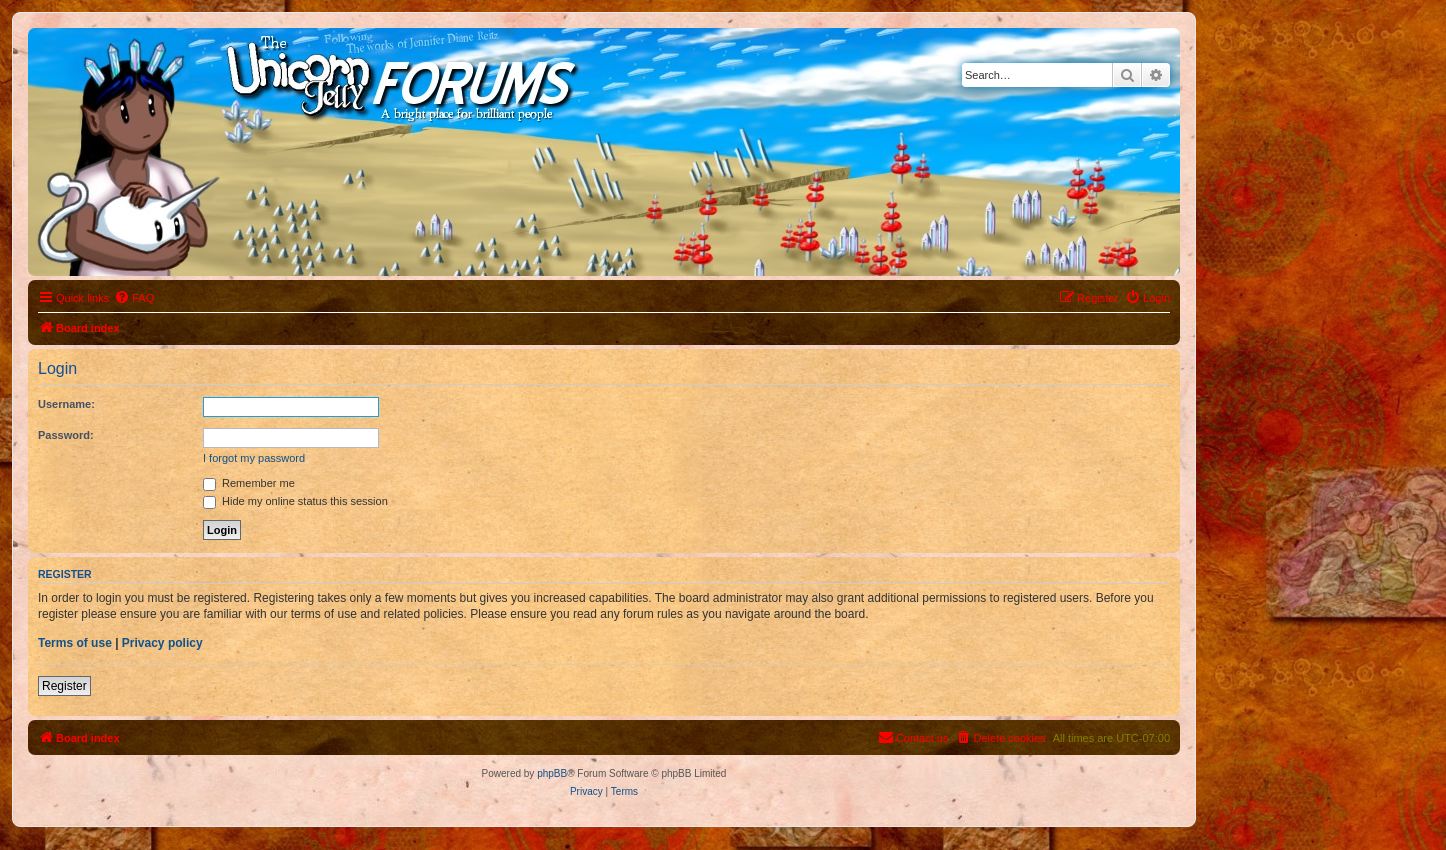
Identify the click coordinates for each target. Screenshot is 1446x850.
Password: (66, 435)
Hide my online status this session (295, 501)
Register (64, 686)
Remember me (249, 483)
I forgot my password (254, 458)
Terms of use (75, 643)
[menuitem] (134, 298)
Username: (66, 404)
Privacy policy (162, 643)
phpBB (552, 773)
